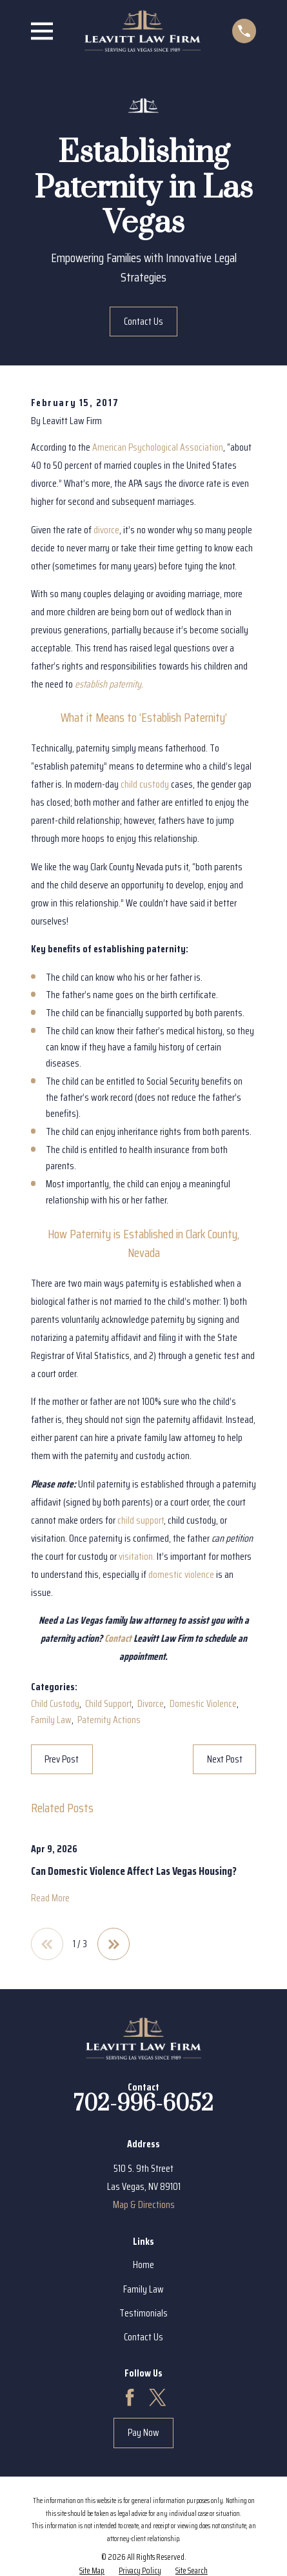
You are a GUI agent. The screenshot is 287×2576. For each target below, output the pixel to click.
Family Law (51, 1720)
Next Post (224, 1759)
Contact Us (143, 321)
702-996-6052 (143, 2104)
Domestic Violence (203, 1703)
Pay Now (143, 2432)
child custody (145, 784)
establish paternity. (109, 684)
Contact (118, 1638)
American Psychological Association (157, 447)
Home (143, 2264)
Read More (50, 1897)
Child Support (108, 1703)
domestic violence (181, 1574)
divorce (106, 530)
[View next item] (113, 1944)
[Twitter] (157, 2397)
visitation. (137, 1556)
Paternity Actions (109, 1720)
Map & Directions (144, 2204)
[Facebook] (129, 2397)
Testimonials (143, 2313)
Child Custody (55, 1703)
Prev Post (62, 1759)
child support (140, 1520)
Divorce (150, 1703)
